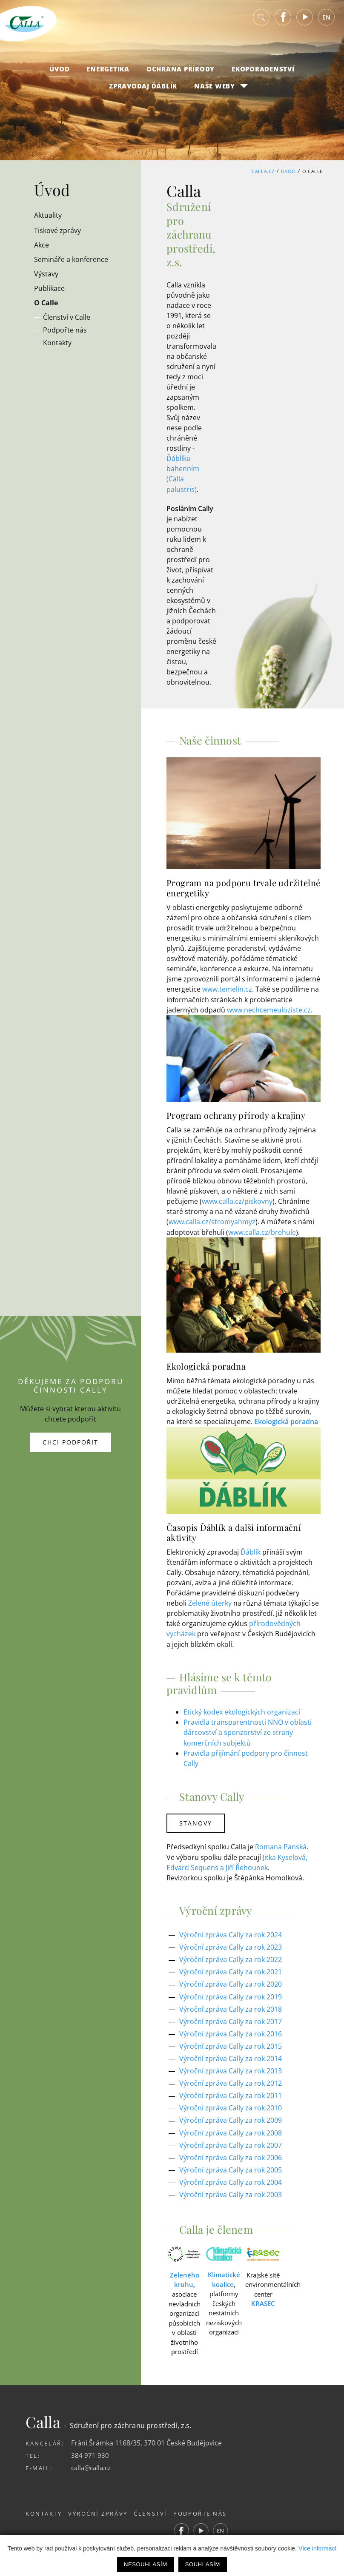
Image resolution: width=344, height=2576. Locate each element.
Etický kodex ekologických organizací (241, 1710)
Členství (159, 2507)
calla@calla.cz (93, 2461)
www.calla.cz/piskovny (237, 1200)
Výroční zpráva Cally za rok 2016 (230, 2030)
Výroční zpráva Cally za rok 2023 (230, 1944)
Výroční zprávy (102, 2507)
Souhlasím (202, 2564)
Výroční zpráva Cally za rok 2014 (230, 2054)
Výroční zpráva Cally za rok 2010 (230, 2103)
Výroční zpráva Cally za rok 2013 (230, 2066)
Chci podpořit (70, 1439)
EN (326, 21)
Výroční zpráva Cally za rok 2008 (230, 2127)
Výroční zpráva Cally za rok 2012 (230, 2079)
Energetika (107, 72)
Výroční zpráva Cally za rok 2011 (230, 2091)
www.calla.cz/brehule (262, 1231)
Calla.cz (263, 171)
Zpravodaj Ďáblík (143, 89)
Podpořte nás (213, 2507)
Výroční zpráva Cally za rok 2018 (230, 2005)
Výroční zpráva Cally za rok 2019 (230, 1993)
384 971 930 (90, 2449)
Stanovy (196, 1821)
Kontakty (44, 2507)
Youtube (305, 21)
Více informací (317, 2548)
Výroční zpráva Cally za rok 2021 (230, 1968)
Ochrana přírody (180, 72)
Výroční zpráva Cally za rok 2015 (230, 2042)
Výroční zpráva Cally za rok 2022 (230, 1956)
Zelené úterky (210, 1601)
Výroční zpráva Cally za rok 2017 (230, 2017)
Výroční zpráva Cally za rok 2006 (230, 2152)
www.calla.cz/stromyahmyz (212, 1220)
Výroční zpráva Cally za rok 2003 (230, 2189)
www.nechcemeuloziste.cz (269, 1009)
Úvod (59, 72)
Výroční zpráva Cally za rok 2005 (230, 2164)
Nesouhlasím (145, 2564)
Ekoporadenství (263, 72)
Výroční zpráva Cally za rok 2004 (230, 2176)
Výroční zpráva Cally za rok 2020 (230, 1980)
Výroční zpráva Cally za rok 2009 (230, 2115)
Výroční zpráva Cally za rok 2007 (230, 2140)
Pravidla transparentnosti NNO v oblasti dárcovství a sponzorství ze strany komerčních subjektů (247, 1731)
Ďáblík (251, 1550)
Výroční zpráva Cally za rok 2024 (230, 1931)
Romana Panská (281, 1844)
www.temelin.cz (227, 988)
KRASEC (263, 2298)
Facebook (283, 21)
